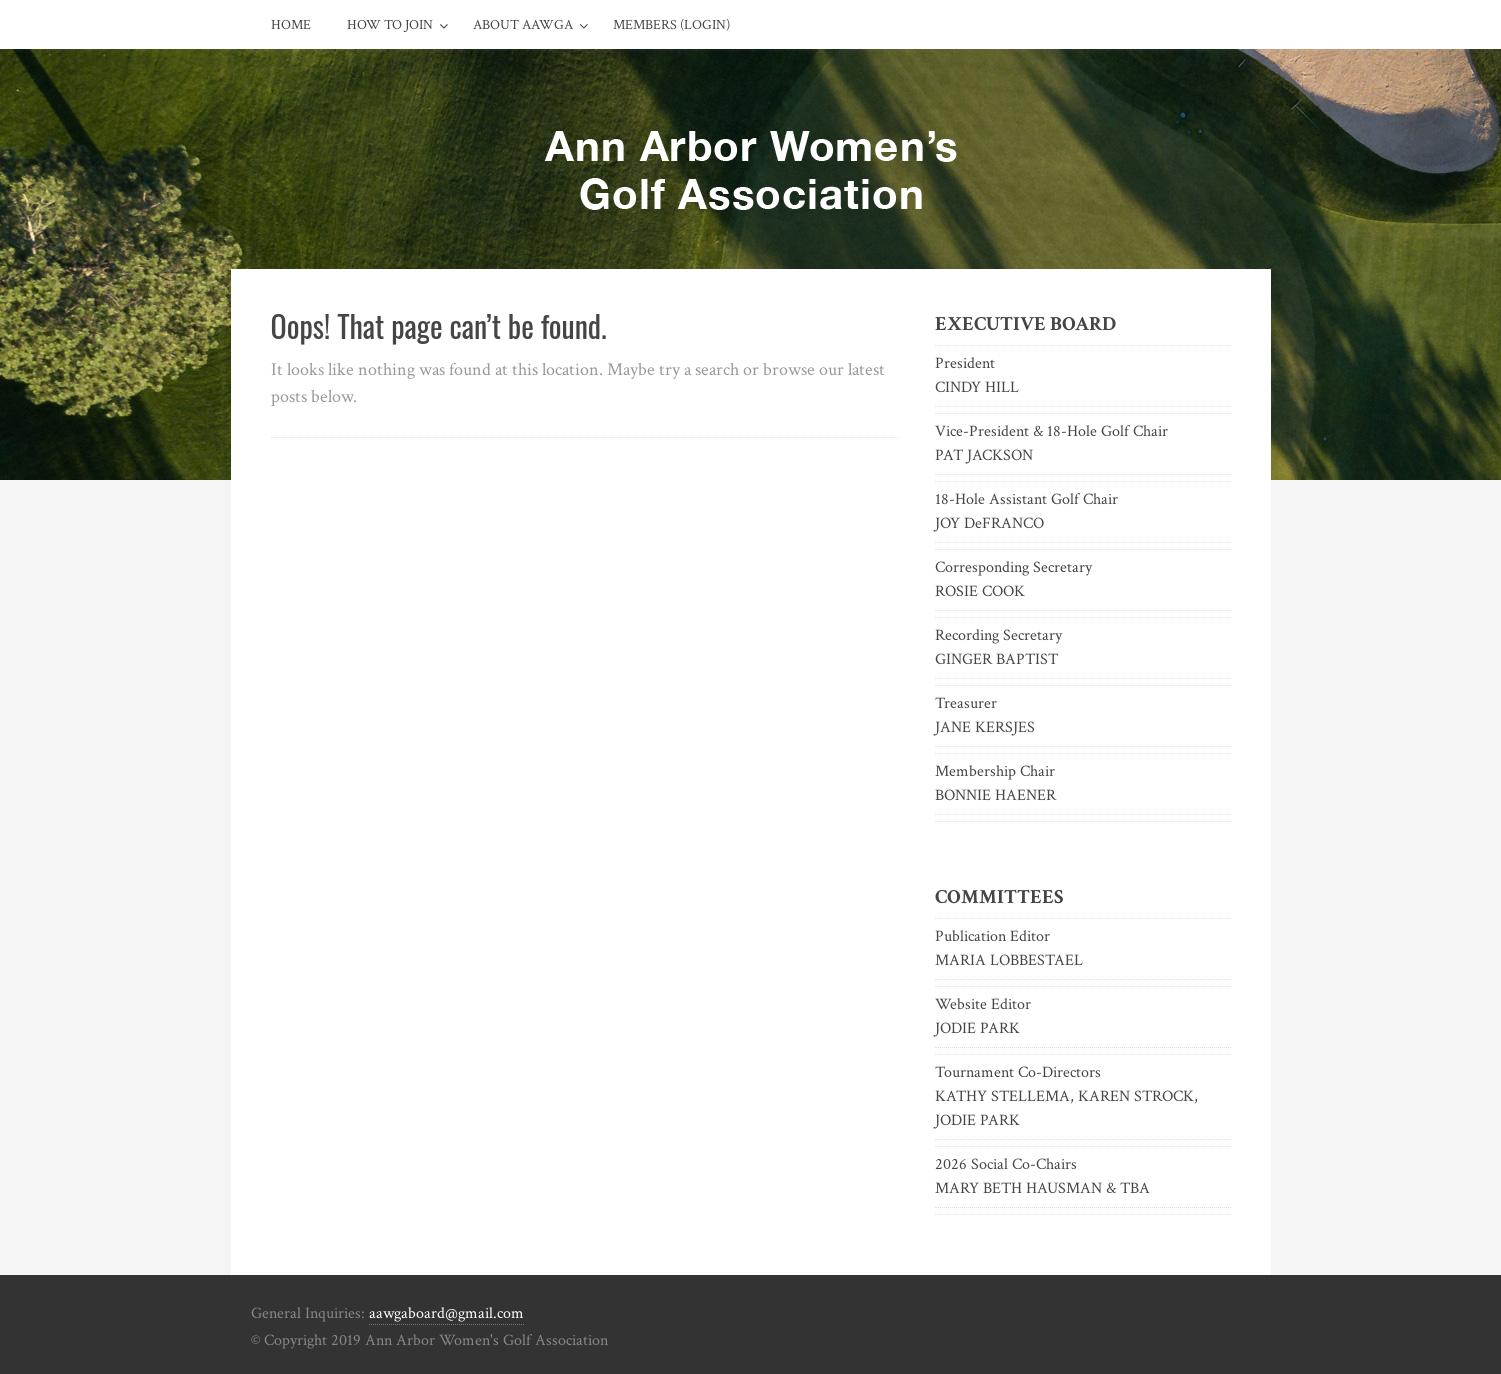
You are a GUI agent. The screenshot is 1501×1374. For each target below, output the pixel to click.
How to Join (390, 25)
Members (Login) (671, 25)
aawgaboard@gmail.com (446, 1313)
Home (291, 25)
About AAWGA (523, 25)
